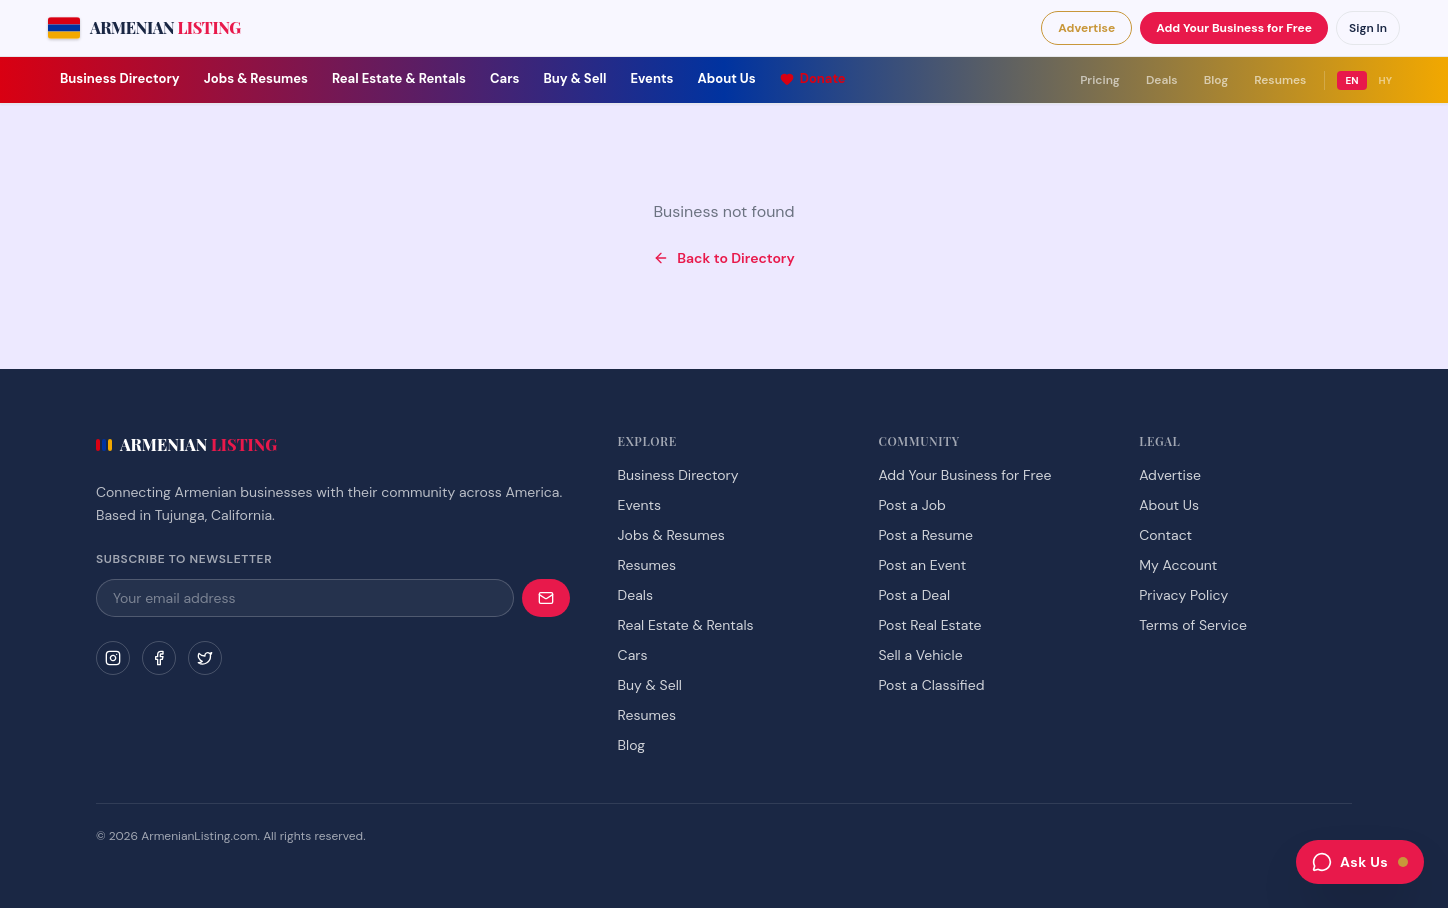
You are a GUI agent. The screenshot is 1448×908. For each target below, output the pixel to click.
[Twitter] (205, 658)
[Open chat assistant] (1360, 862)
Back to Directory (723, 258)
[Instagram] (113, 658)
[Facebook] (159, 658)
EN (1351, 80)
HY (1386, 80)
